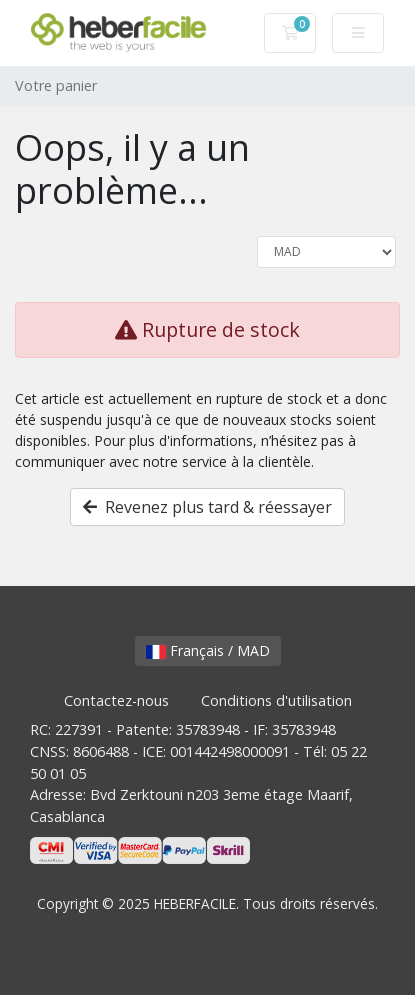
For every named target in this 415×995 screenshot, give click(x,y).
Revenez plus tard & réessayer (207, 507)
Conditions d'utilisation (276, 700)
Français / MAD (208, 650)
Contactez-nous (116, 700)
